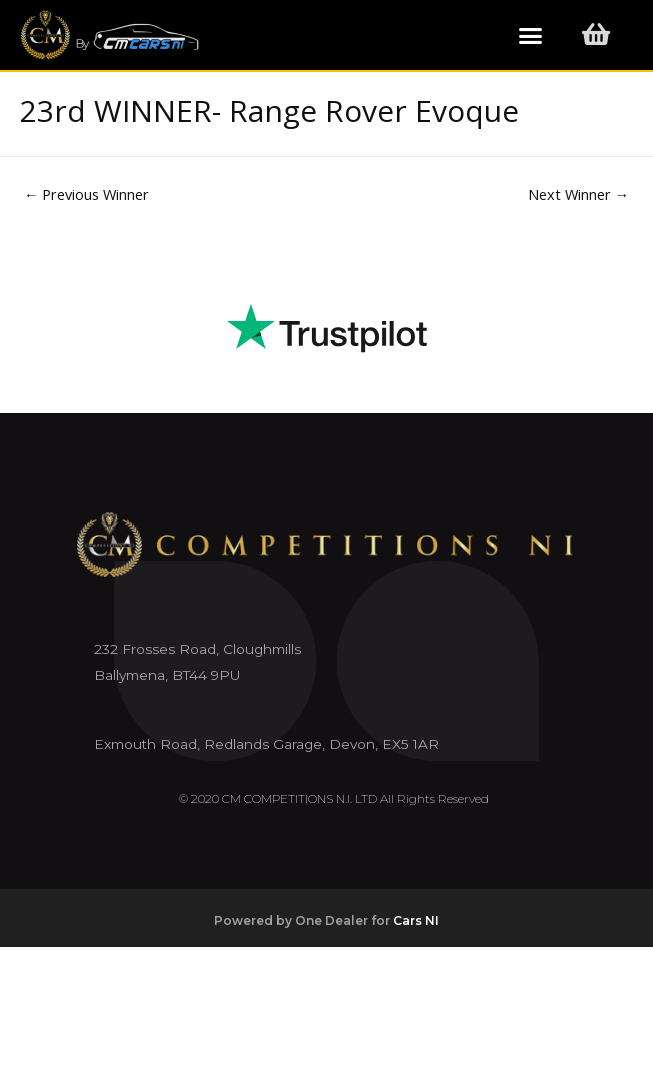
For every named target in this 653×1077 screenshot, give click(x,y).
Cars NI (416, 920)
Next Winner (579, 194)
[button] (531, 35)
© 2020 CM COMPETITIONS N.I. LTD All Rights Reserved (334, 798)
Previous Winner (87, 194)
